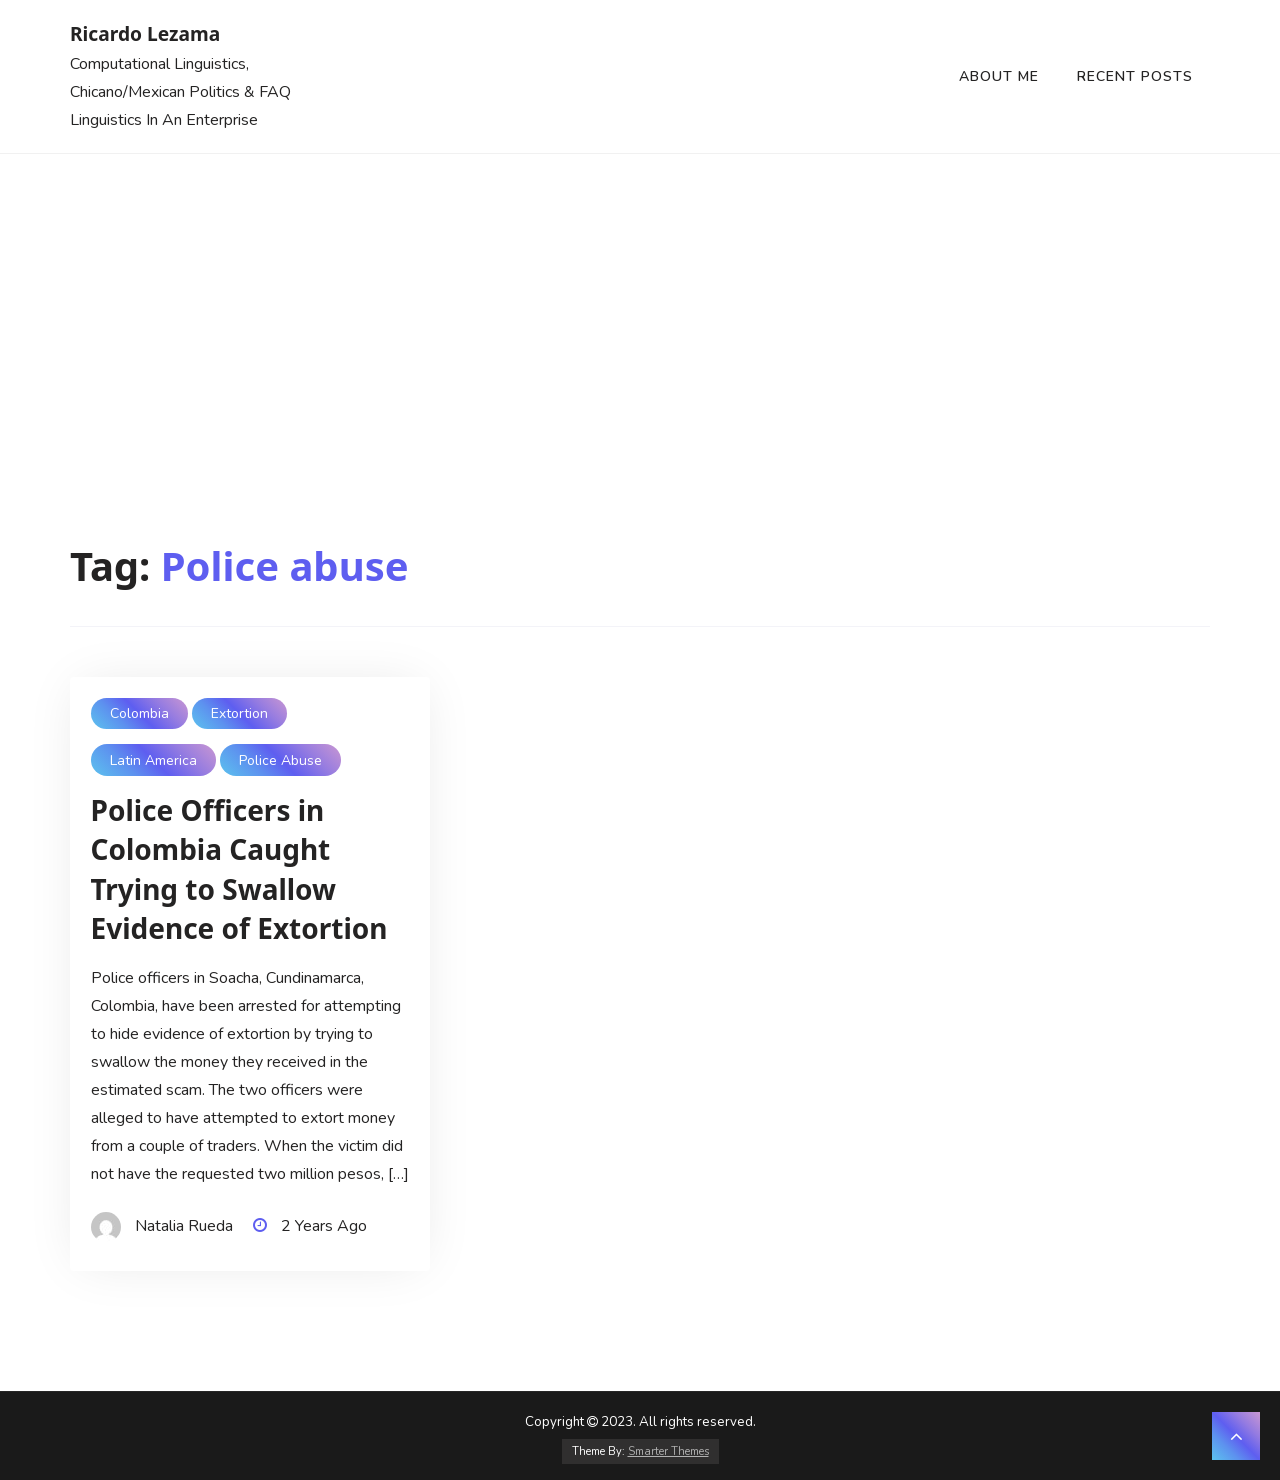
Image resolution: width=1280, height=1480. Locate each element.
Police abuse (280, 760)
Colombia (139, 713)
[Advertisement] (640, 304)
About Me (999, 76)
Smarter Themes (668, 1451)
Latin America (153, 760)
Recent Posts (1135, 76)
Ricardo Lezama (145, 33)
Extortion (239, 713)
